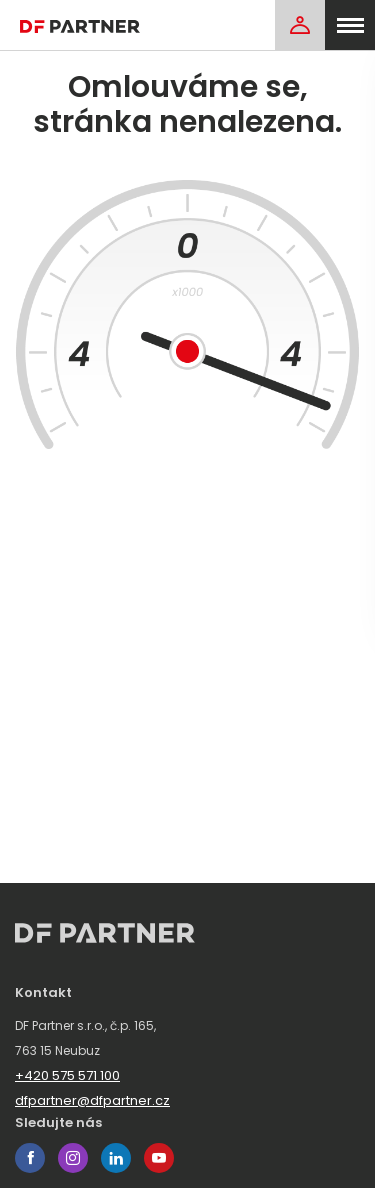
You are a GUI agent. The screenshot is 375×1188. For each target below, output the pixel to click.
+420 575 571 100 (67, 1075)
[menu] (350, 25)
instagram (73, 1158)
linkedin (116, 1158)
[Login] (300, 25)
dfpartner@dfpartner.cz (92, 1100)
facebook (30, 1158)
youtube (159, 1158)
